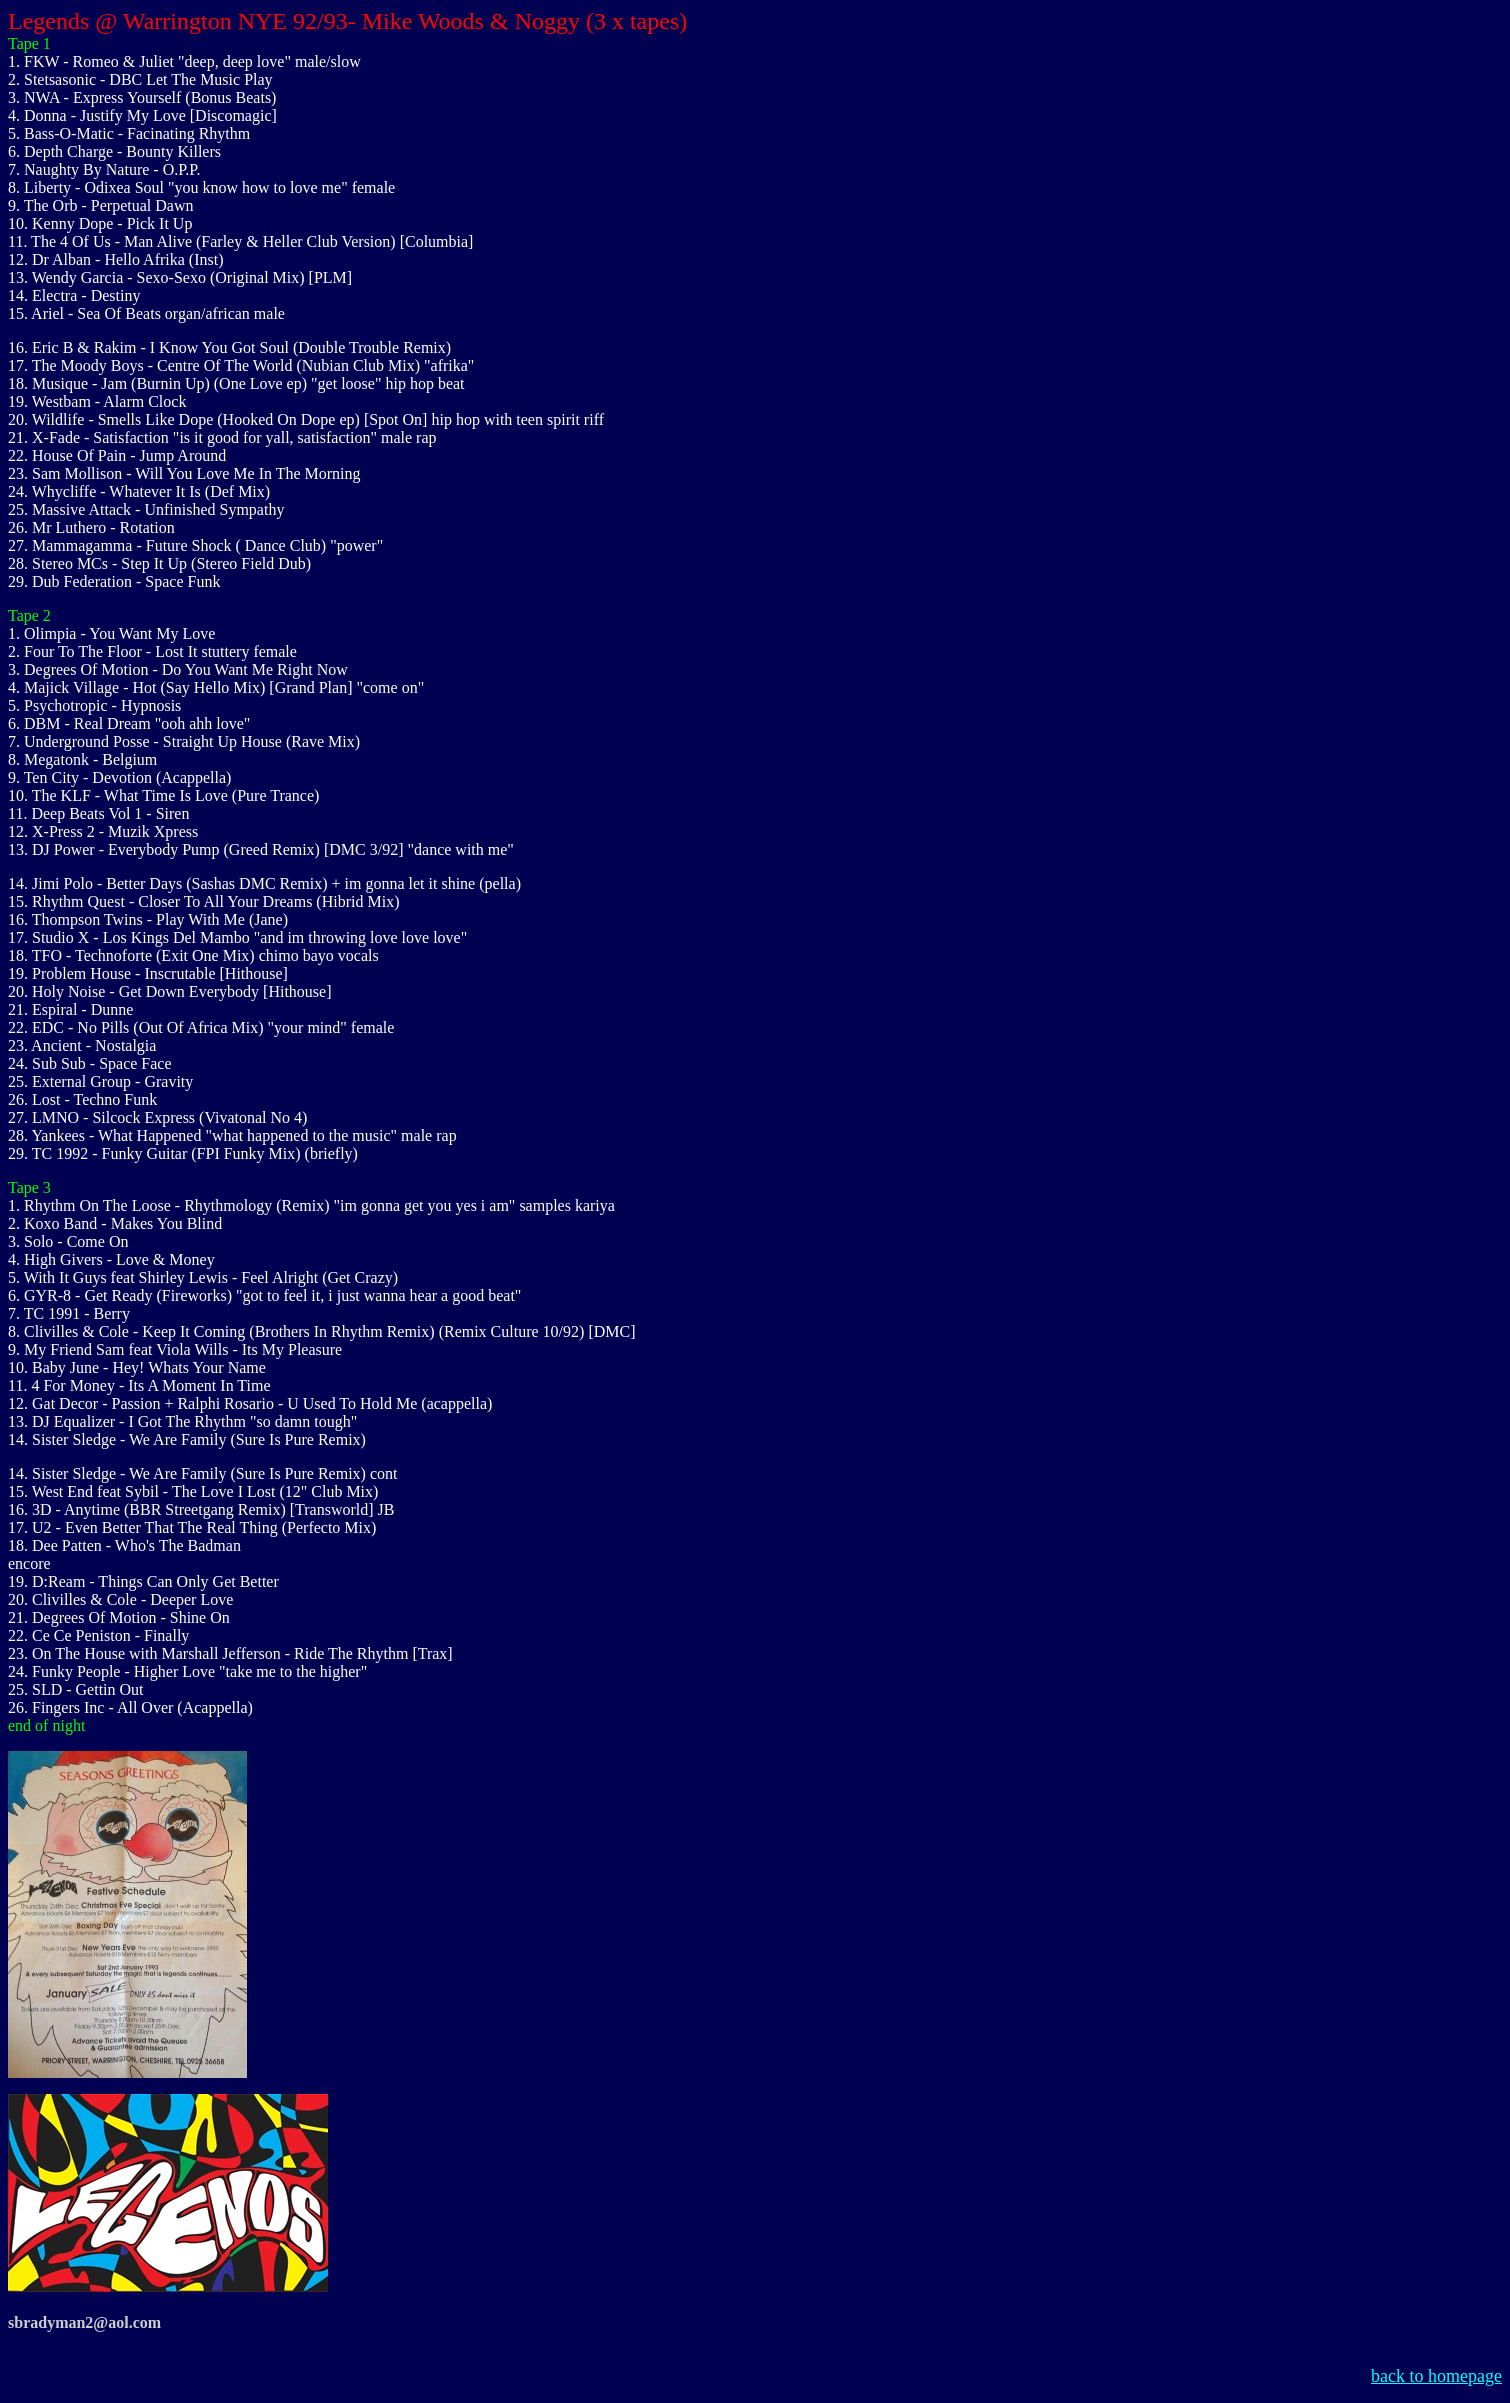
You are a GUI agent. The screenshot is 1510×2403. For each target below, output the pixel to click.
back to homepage (1436, 2376)
